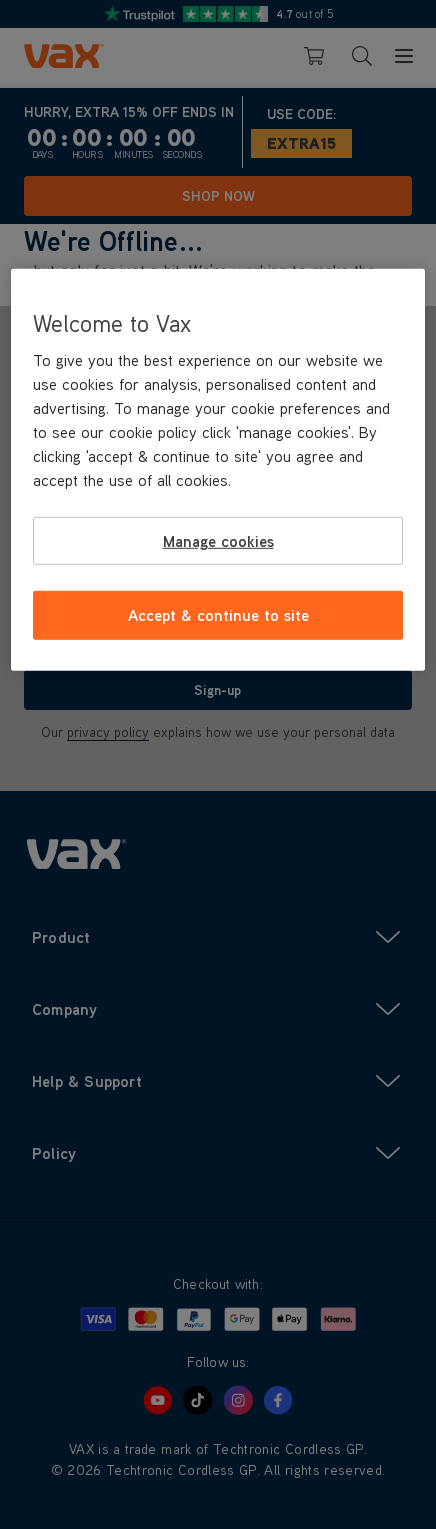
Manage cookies (218, 541)
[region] (218, 470)
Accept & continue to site (218, 615)
